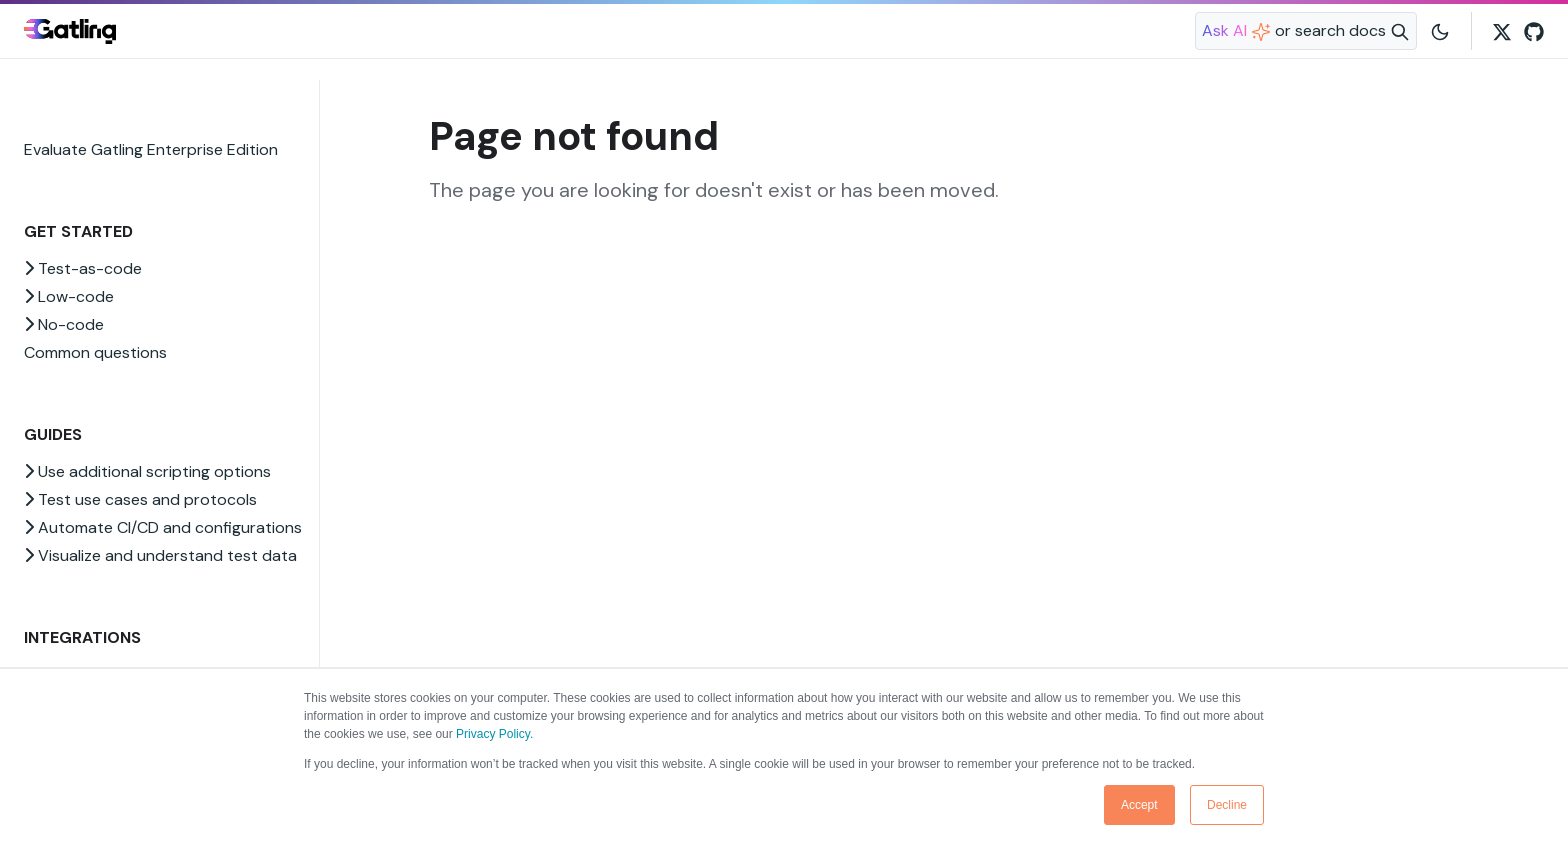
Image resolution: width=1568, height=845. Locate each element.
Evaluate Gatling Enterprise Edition (151, 149)
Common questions (95, 352)
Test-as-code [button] (83, 268)
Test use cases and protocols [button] (140, 499)
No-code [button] (64, 324)
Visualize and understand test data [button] (160, 555)
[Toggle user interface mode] (1440, 31)
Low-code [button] (69, 296)
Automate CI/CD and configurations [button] (163, 527)
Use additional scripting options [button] (147, 471)
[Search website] (1306, 31)
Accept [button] (1139, 805)
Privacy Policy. (494, 734)
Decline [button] (1227, 805)
